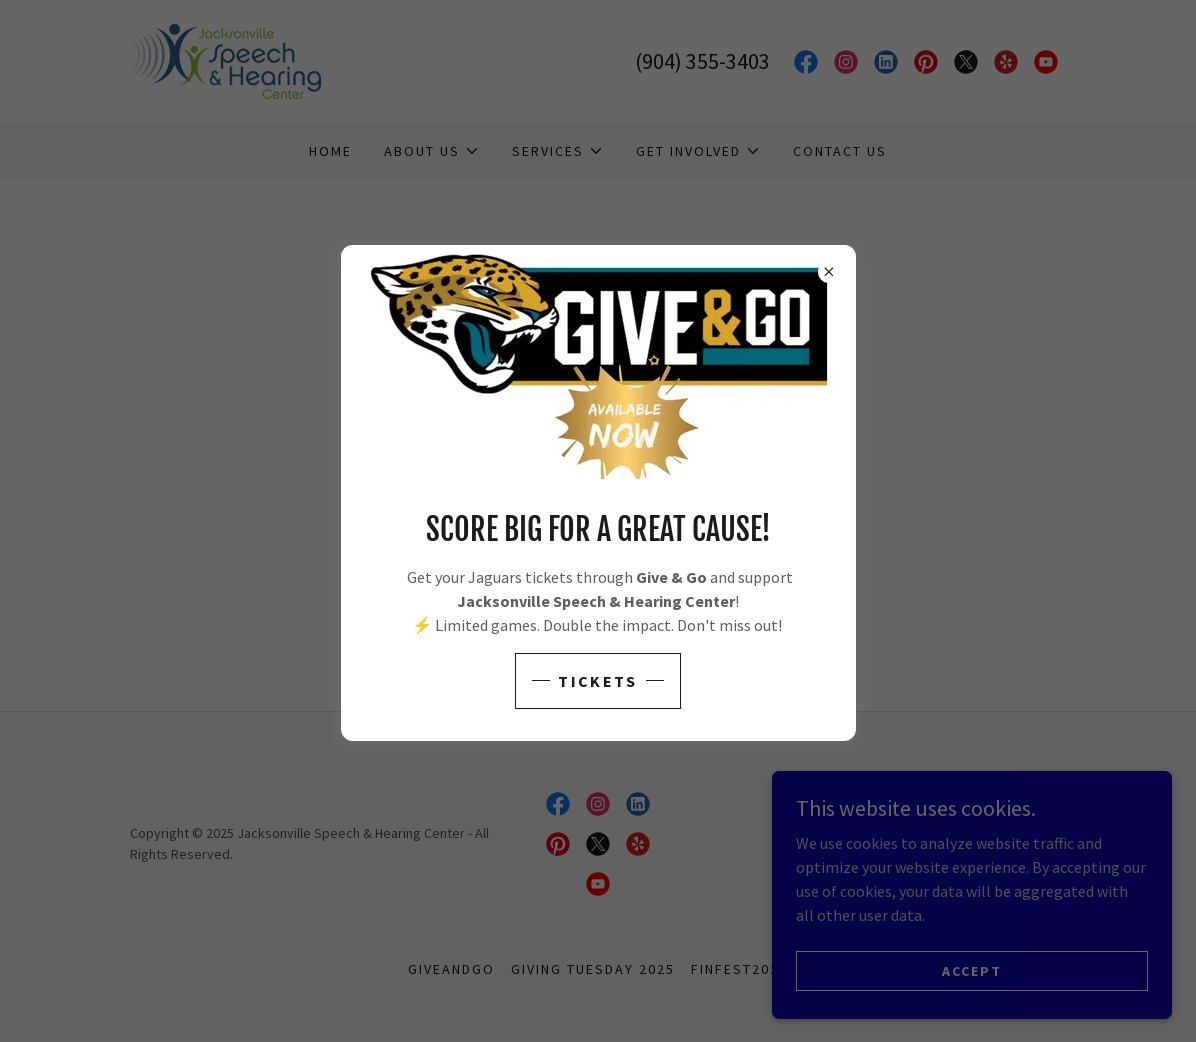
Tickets (597, 681)
